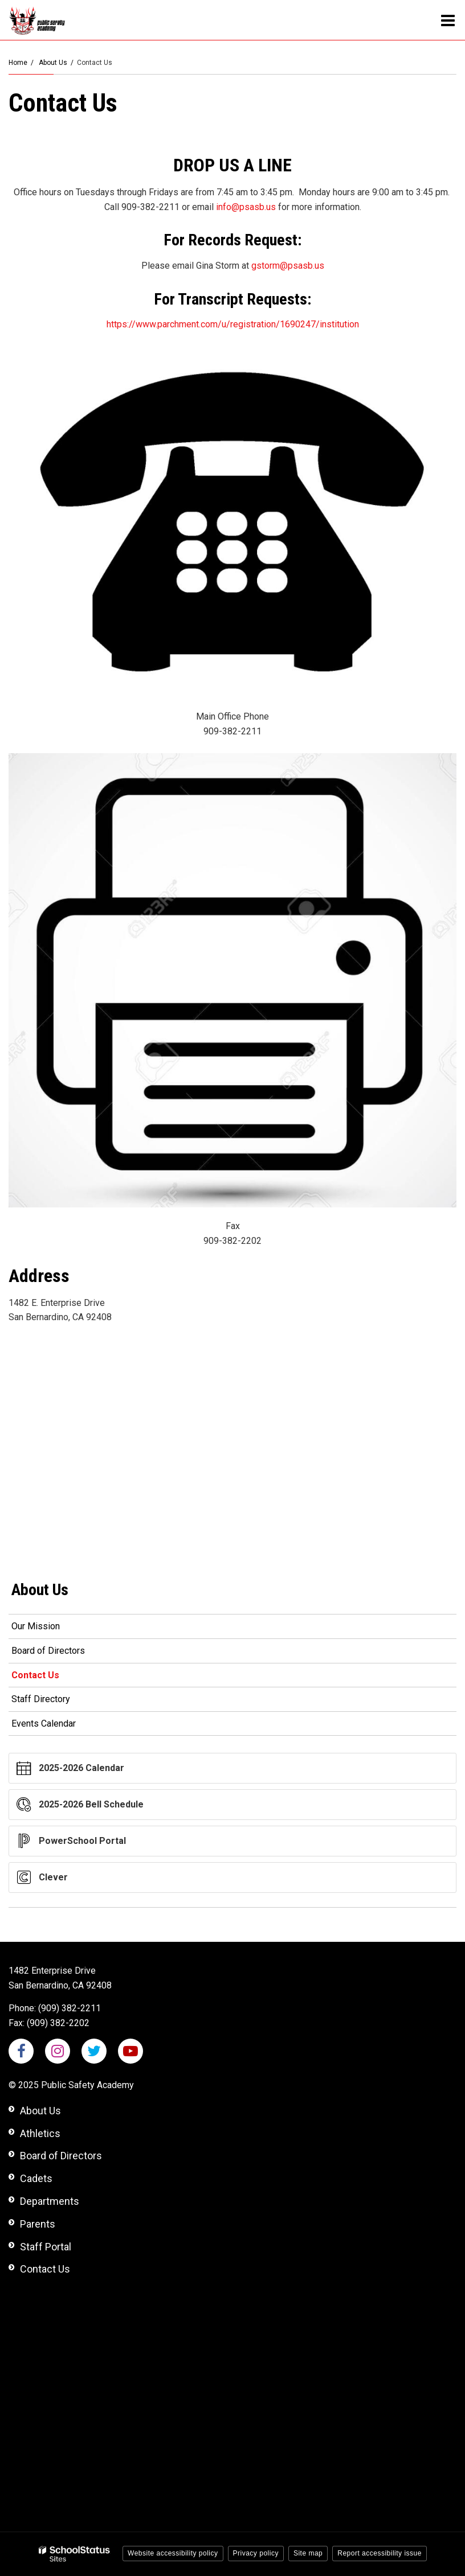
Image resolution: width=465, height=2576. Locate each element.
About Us (53, 63)
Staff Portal (45, 2247)
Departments (49, 2201)
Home (18, 63)
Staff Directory (40, 1699)
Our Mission (35, 1626)
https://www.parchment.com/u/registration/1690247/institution (233, 324)
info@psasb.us (246, 207)
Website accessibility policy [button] (173, 2553)
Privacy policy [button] (256, 2553)
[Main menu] (448, 20)
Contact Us (35, 1675)
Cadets (36, 2178)
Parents (37, 2224)
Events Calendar (43, 1723)
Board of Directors (48, 1650)
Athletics (40, 2133)
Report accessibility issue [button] (379, 2553)
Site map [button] (308, 2553)
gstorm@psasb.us (287, 265)
